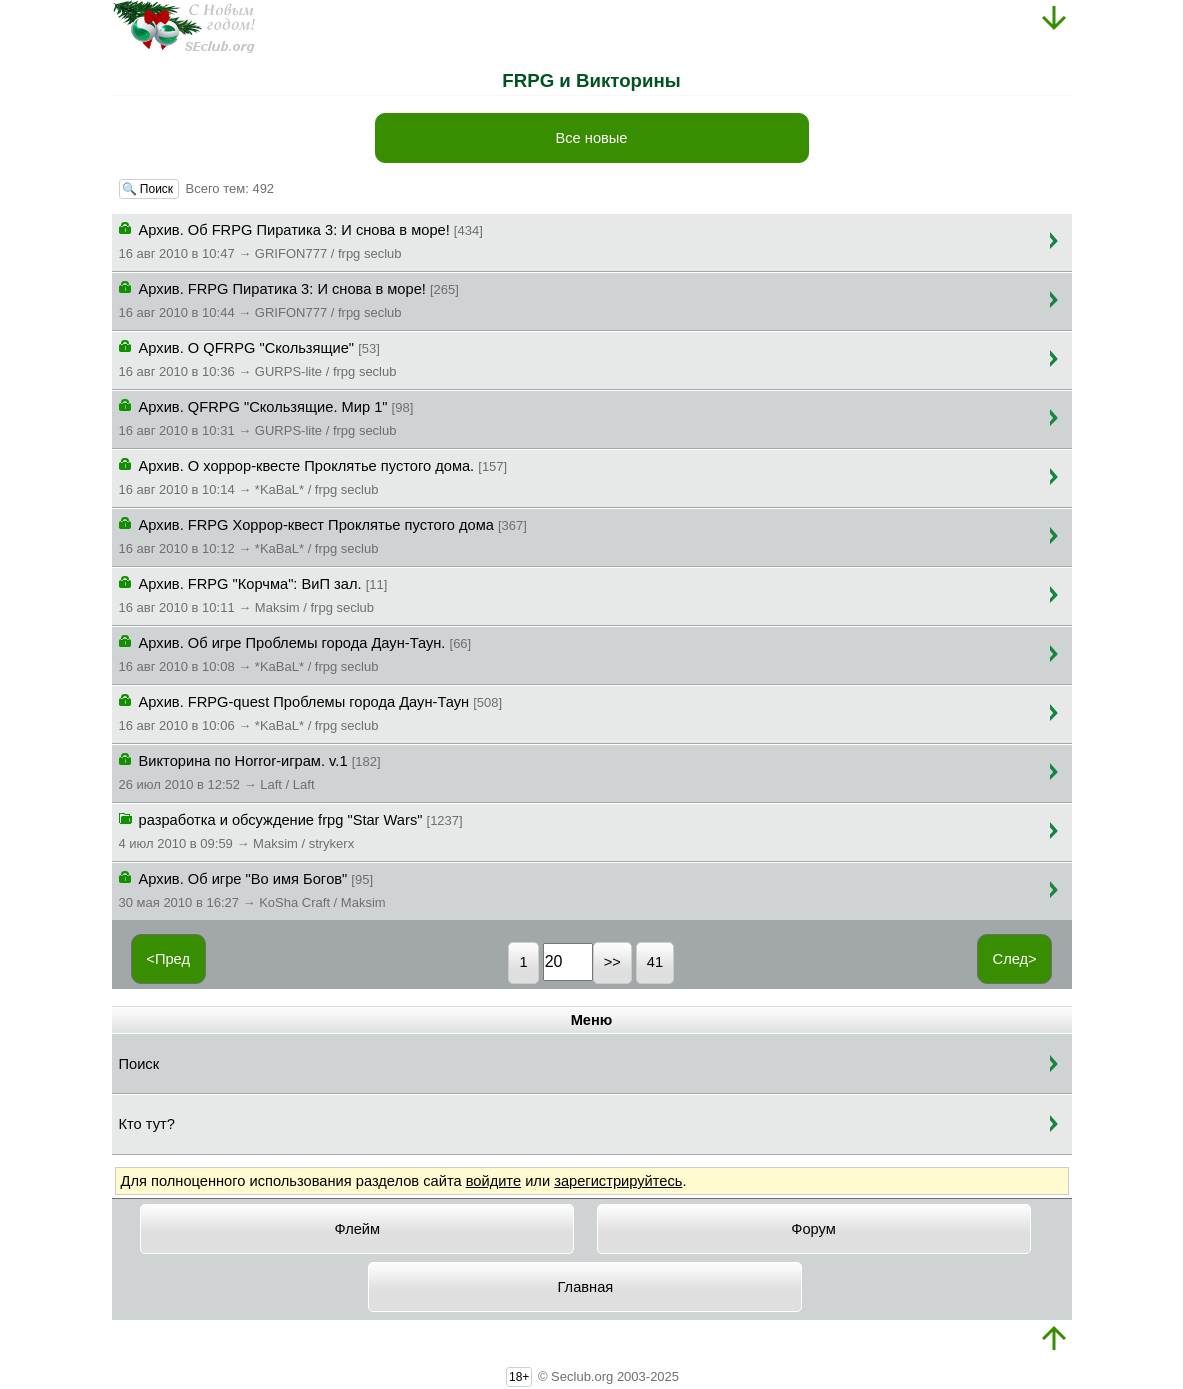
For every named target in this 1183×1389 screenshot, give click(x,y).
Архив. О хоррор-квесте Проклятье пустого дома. (313, 476)
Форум (813, 1229)
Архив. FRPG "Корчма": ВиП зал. (253, 594)
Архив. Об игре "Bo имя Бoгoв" (252, 889)
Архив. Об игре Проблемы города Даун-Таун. (295, 653)
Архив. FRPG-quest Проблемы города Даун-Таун (311, 712)
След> (1015, 959)
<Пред (168, 959)
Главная (586, 1287)
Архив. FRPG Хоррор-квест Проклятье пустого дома (323, 535)
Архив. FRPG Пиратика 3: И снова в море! (289, 299)
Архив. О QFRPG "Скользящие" (258, 358)
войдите (493, 1181)
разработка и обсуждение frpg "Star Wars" (291, 830)
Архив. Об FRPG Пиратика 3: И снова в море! (301, 240)
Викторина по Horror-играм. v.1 (250, 771)
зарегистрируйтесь (618, 1181)
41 (655, 962)
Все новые (591, 138)
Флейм (358, 1229)
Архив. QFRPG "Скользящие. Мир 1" (266, 417)
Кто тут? (147, 1124)
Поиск (139, 1064)
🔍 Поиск (149, 189)
